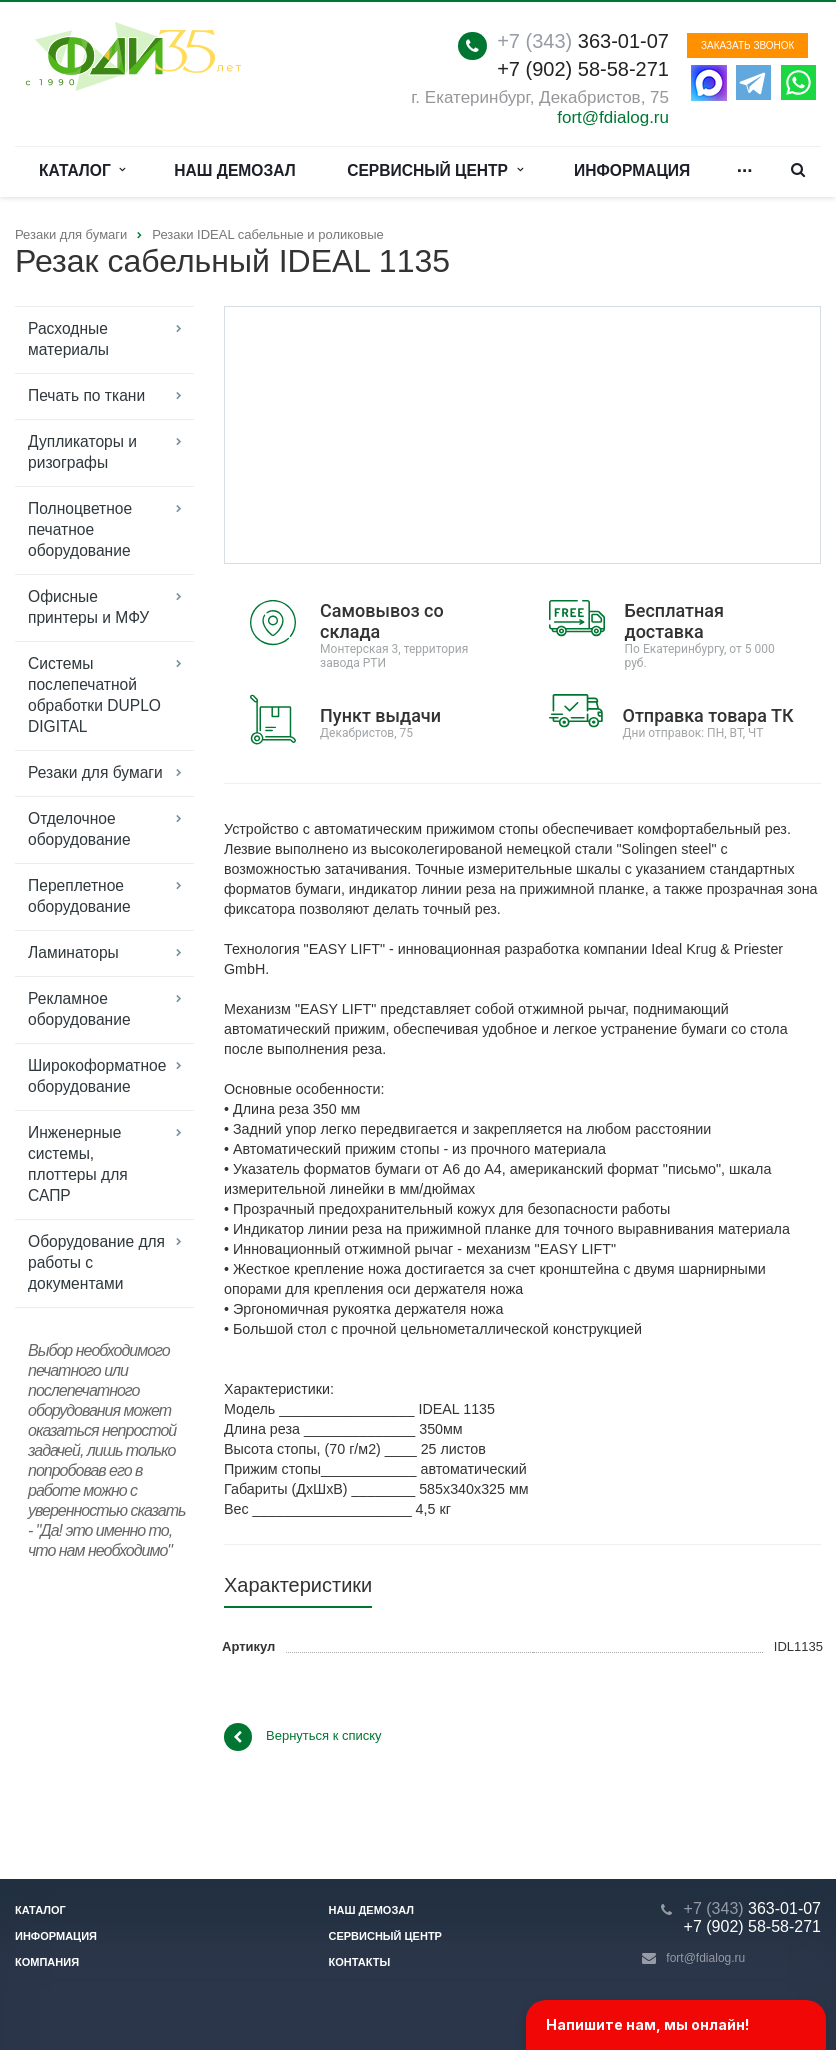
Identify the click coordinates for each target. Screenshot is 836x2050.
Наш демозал (234, 170)
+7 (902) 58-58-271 (583, 69)
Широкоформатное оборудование (97, 1076)
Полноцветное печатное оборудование (80, 529)
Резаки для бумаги (95, 772)
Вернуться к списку (303, 1737)
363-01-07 (583, 41)
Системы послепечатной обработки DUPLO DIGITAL (94, 695)
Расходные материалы (68, 339)
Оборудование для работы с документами (96, 1262)
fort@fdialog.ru (613, 117)
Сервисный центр (435, 171)
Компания (47, 1962)
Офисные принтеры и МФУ (88, 607)
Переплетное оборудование (79, 896)
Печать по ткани (86, 395)
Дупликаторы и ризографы (82, 452)
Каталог (82, 171)
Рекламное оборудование (79, 1009)
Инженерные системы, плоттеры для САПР (78, 1164)
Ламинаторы (73, 952)
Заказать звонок (747, 45)
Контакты (360, 1962)
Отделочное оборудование (79, 829)
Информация (632, 170)
